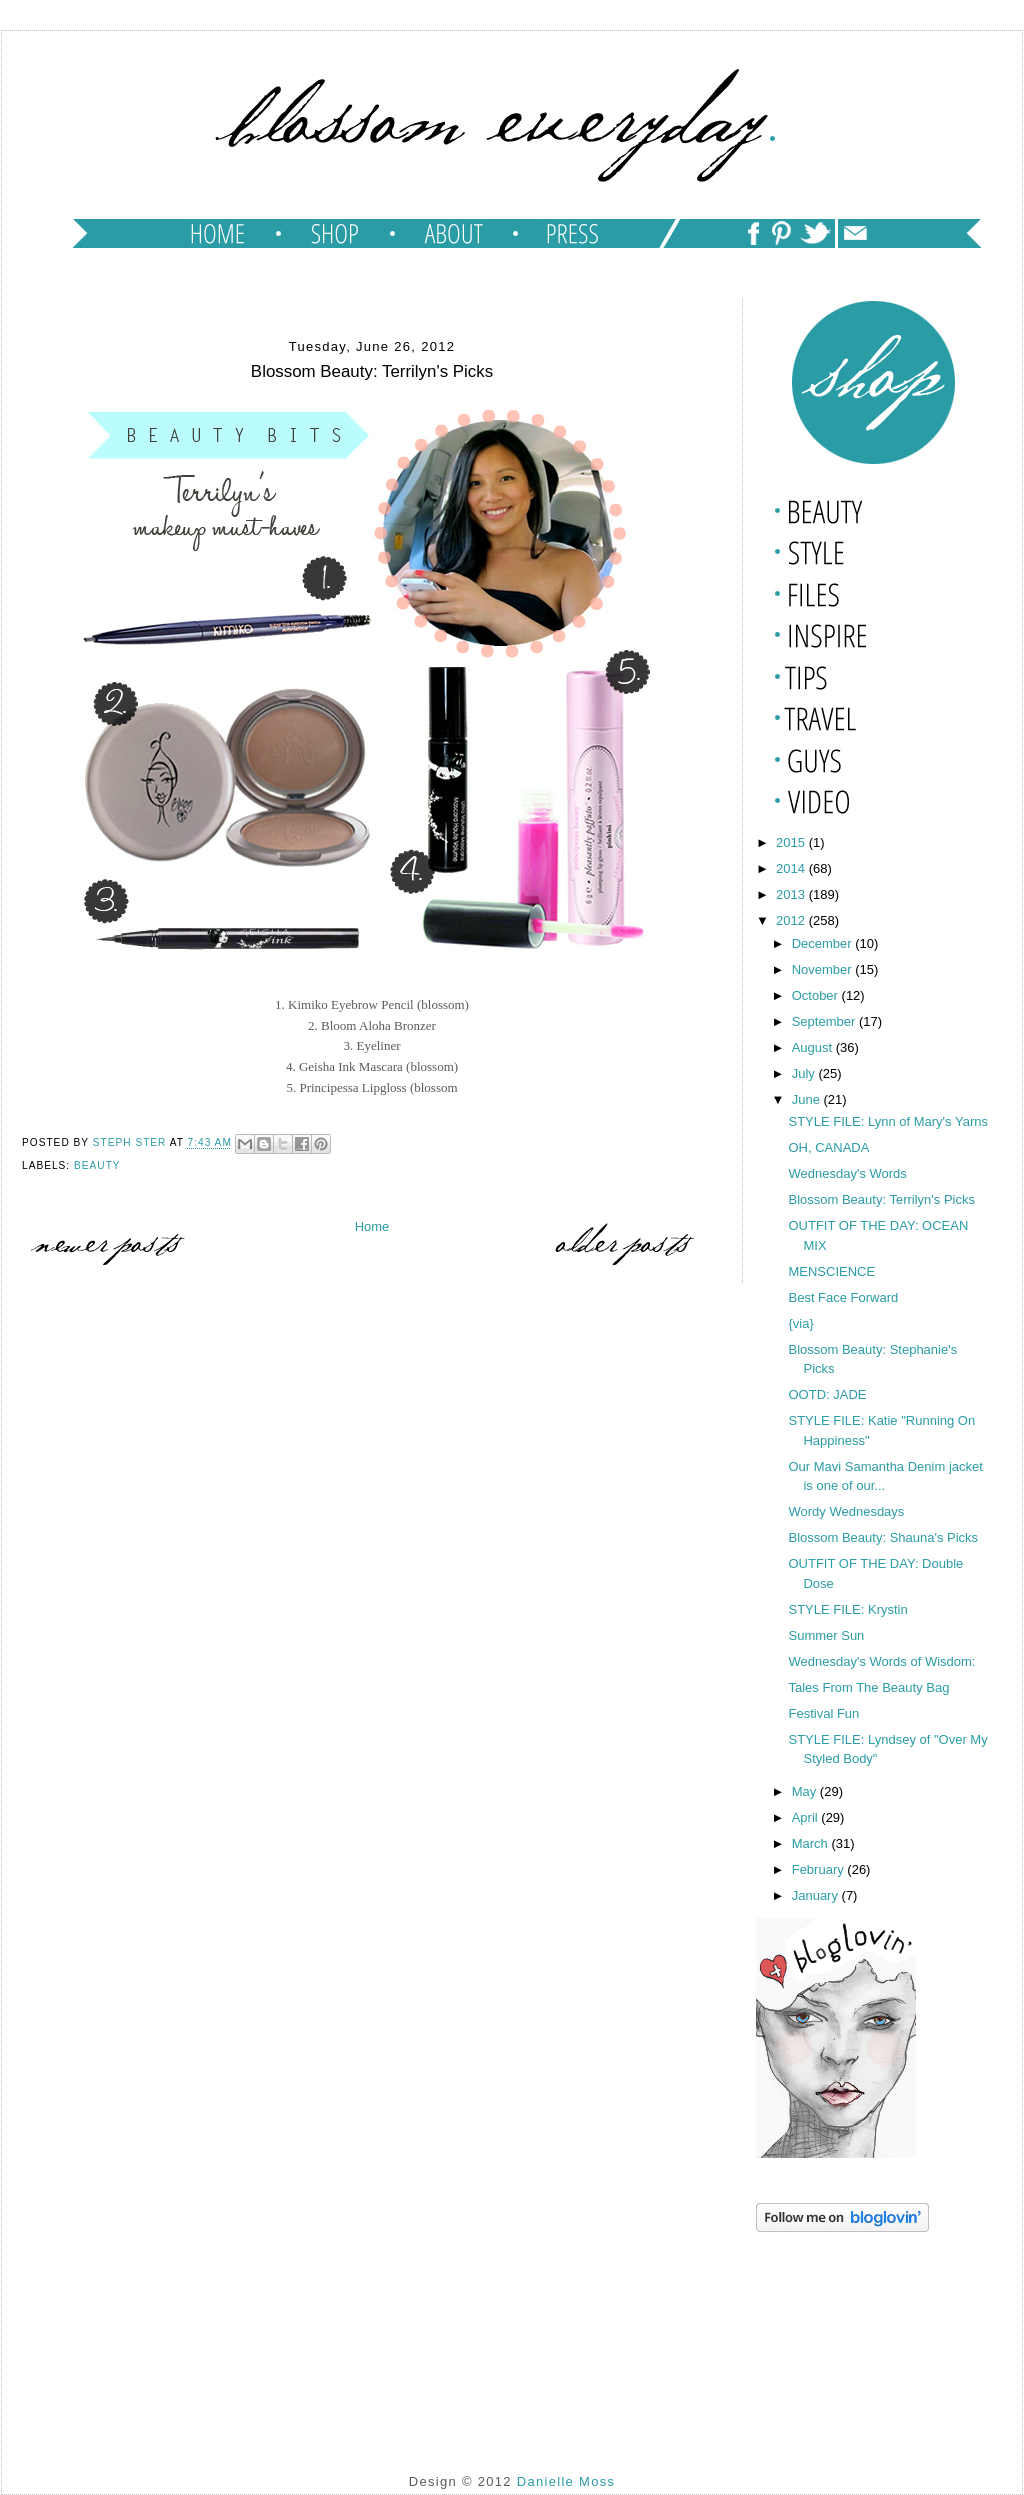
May (806, 1791)
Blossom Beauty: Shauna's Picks (883, 1537)
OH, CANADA (828, 1147)
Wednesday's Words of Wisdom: (881, 1661)
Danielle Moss (566, 2481)
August (814, 1047)
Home (372, 1226)
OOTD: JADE (827, 1394)
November (824, 969)
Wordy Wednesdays (846, 1511)
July (805, 1073)
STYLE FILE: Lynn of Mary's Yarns (888, 1121)
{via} (802, 1323)
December (824, 943)
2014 (792, 868)
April (807, 1817)
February (820, 1869)
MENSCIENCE (831, 1271)
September (825, 1021)
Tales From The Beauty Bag (868, 1687)
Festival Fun (823, 1713)
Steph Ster (131, 1143)
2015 (792, 842)
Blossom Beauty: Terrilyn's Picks (881, 1199)
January (817, 1895)
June (808, 1099)
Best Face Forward (843, 1297)
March (812, 1843)
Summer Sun (826, 1635)
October (817, 995)
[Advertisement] (856, 2337)
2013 (792, 894)
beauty (97, 1165)
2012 (792, 920)
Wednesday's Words (847, 1173)
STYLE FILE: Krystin (847, 1609)
